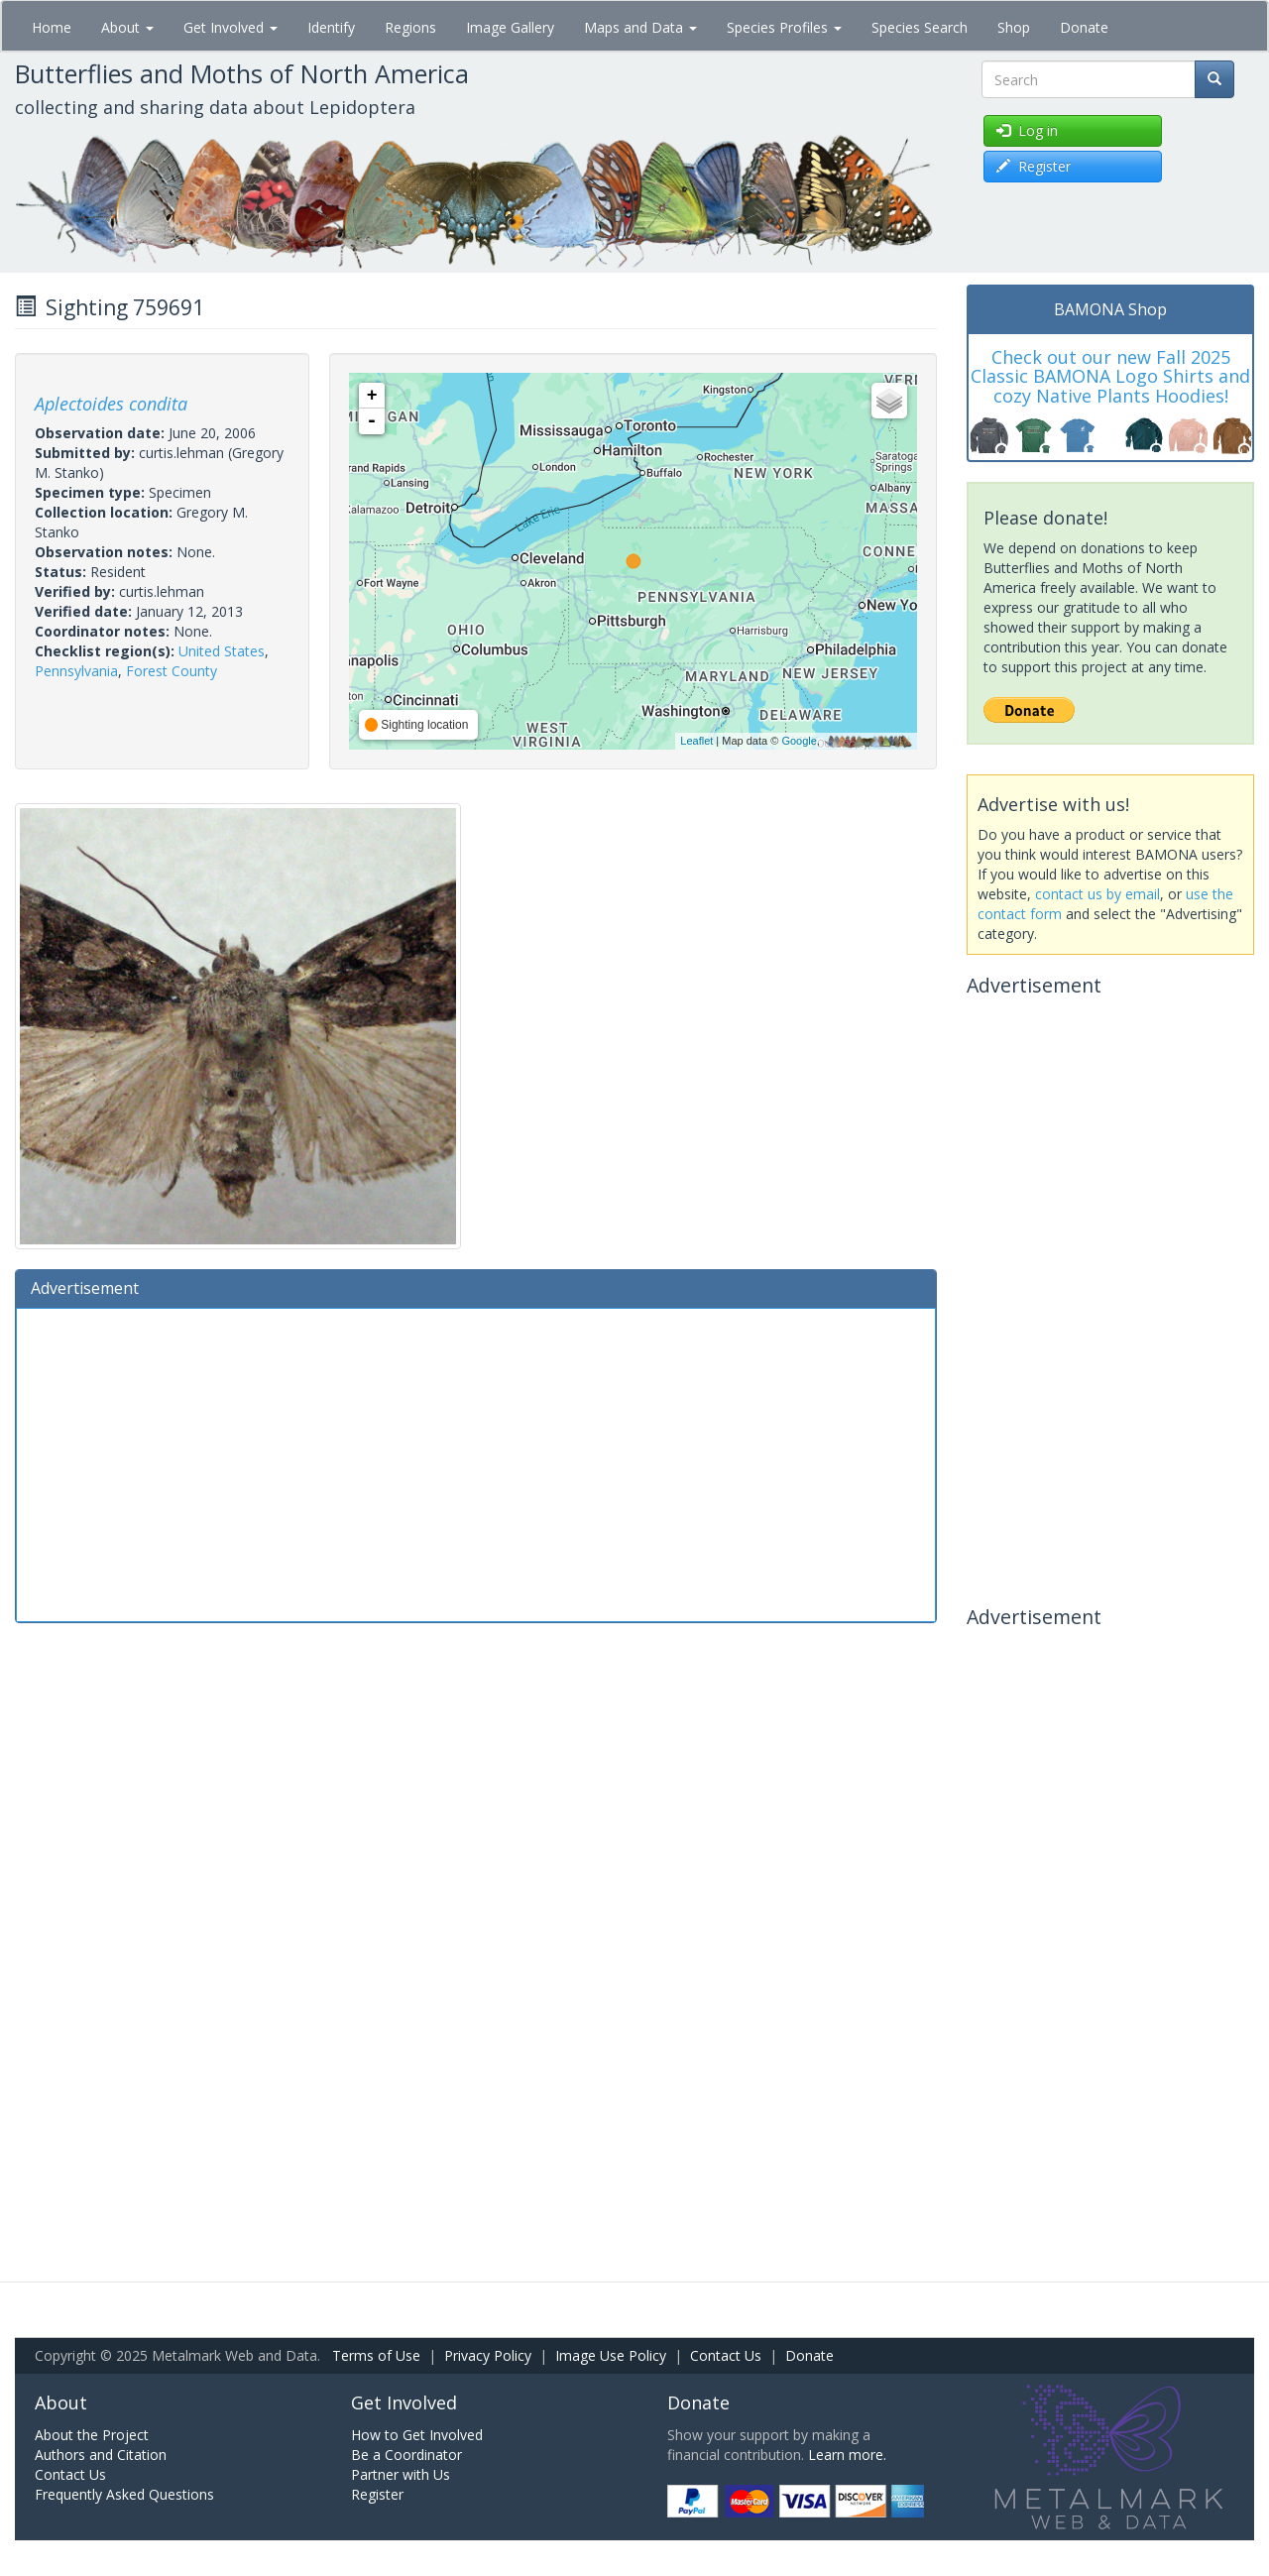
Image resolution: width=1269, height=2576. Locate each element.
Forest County (171, 670)
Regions (410, 27)
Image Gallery (510, 27)
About (127, 27)
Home (51, 27)
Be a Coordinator (406, 2454)
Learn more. (847, 2454)
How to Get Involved (417, 2434)
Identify (331, 27)
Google (798, 741)
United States (221, 651)
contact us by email (1097, 893)
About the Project (92, 2434)
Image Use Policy (610, 2355)
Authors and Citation (101, 2454)
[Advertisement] (476, 1462)
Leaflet (696, 741)
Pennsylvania (76, 670)
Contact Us (725, 2355)
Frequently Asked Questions (124, 2494)
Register (377, 2494)
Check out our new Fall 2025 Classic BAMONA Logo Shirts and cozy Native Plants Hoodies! (1110, 377)
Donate (1084, 27)
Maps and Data (640, 27)
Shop (1013, 27)
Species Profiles (784, 27)
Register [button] (1033, 166)
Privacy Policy (487, 2355)
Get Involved (230, 27)
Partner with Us (400, 2474)
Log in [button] (1027, 130)
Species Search (919, 27)
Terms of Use (376, 2355)
